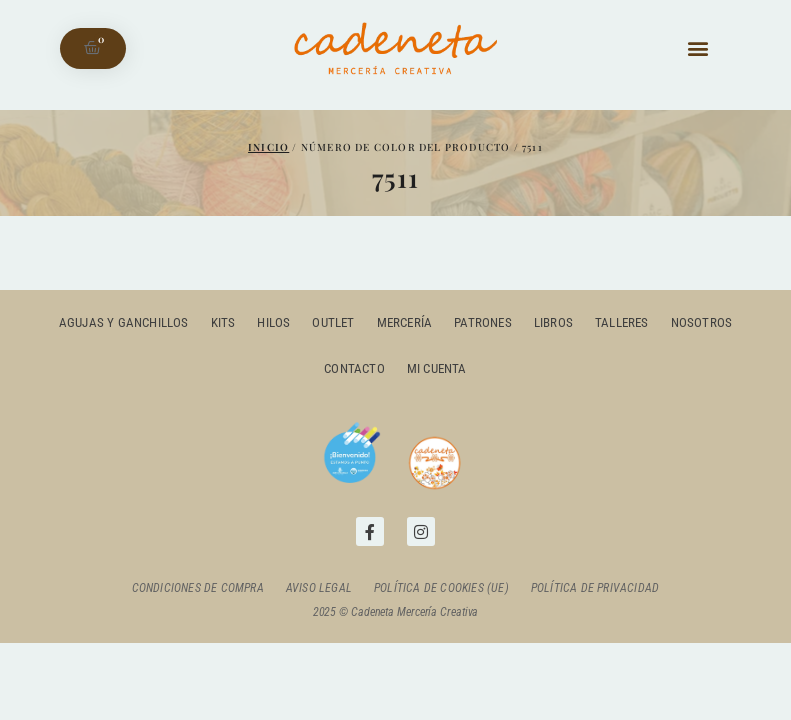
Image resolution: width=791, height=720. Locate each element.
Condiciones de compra (198, 588)
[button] (697, 48)
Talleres (622, 322)
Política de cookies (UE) (441, 588)
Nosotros (702, 322)
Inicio (268, 147)
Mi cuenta (437, 368)
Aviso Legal (319, 588)
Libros (553, 322)
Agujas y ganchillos (124, 322)
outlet (333, 322)
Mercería (405, 322)
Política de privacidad (595, 588)
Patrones (483, 322)
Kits (223, 322)
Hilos (273, 322)
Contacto (354, 368)
